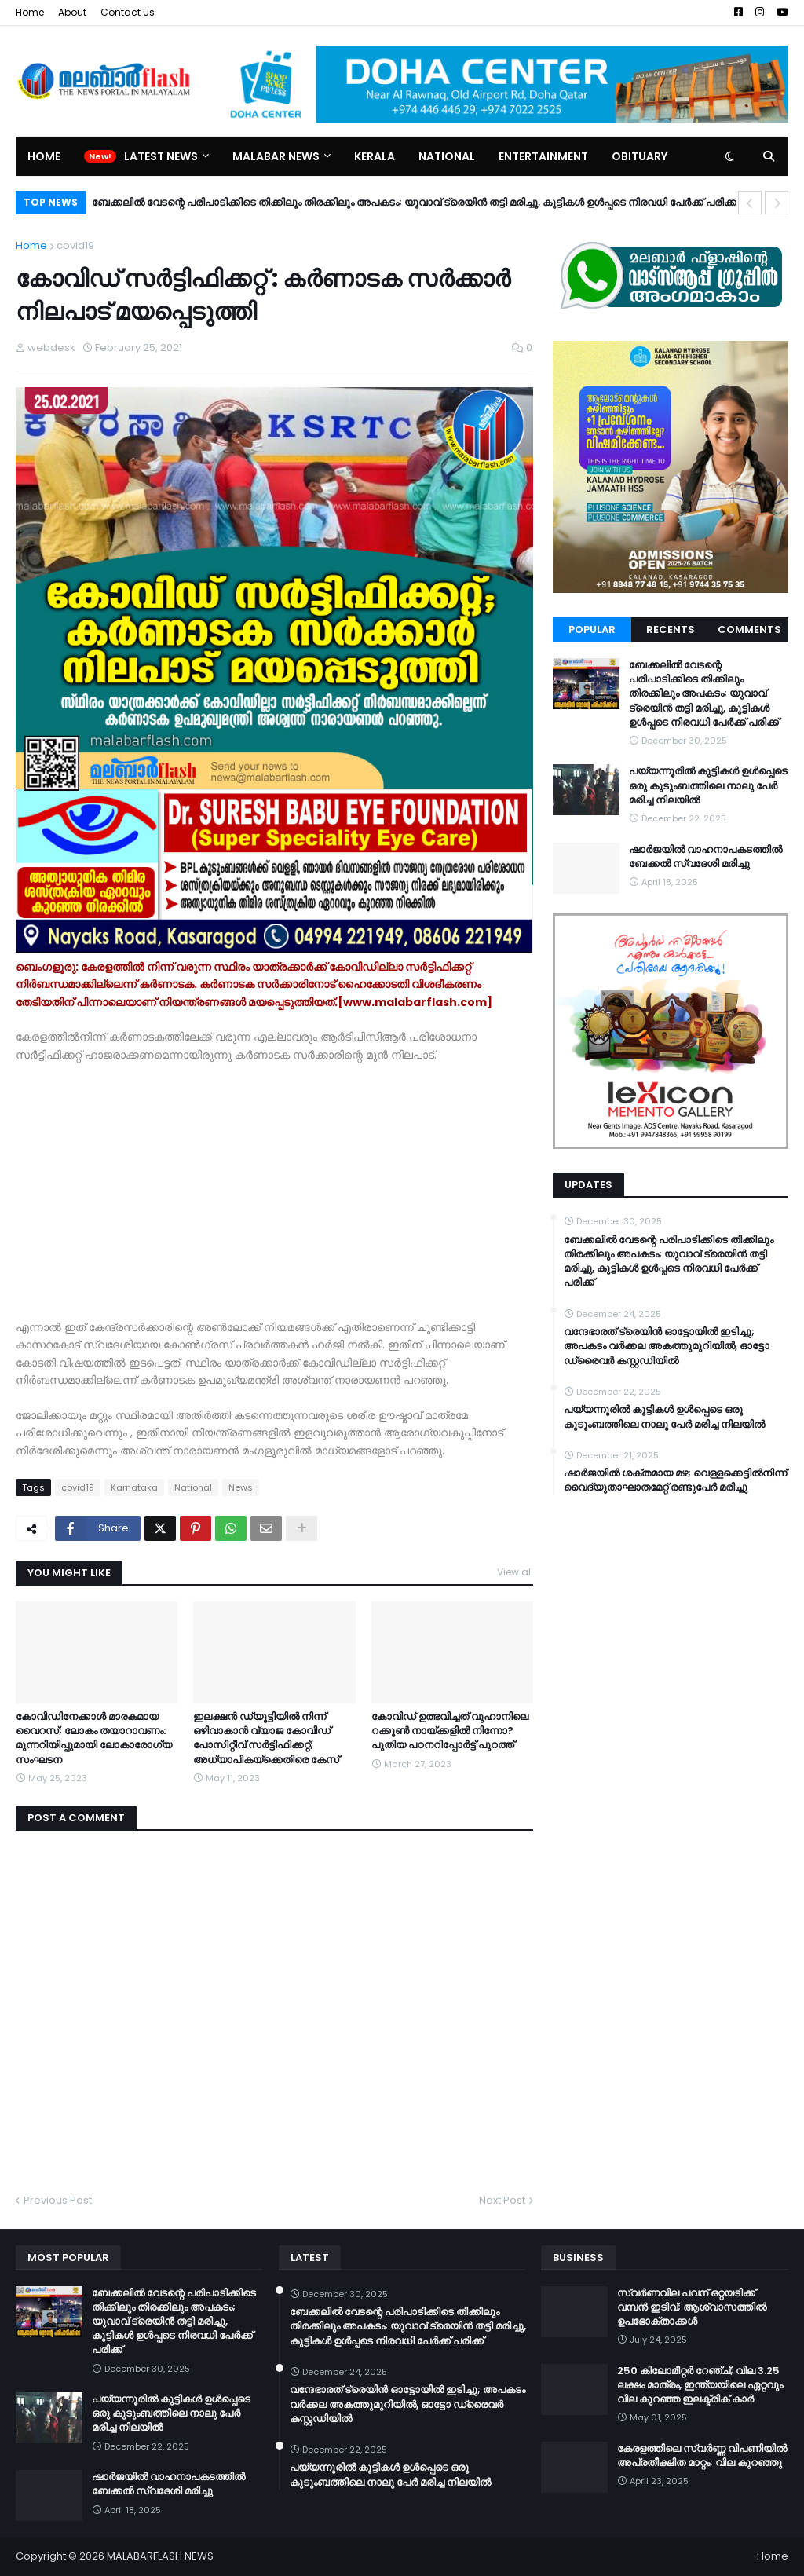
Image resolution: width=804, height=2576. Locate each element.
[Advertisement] (274, 1191)
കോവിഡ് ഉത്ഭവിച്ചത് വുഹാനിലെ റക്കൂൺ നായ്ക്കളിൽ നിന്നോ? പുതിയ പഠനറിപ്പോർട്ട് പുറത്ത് (449, 1731)
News (240, 1487)
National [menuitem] (446, 156)
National (193, 1487)
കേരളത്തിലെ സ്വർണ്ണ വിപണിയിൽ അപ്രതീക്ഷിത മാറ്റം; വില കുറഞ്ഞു (702, 2456)
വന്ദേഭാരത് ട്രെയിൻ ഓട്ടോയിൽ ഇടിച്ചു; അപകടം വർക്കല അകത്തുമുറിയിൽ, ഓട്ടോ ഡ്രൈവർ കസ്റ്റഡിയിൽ (666, 1346)
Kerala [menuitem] (374, 156)
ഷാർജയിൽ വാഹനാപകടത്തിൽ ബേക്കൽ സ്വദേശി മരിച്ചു (705, 857)
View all (515, 1572)
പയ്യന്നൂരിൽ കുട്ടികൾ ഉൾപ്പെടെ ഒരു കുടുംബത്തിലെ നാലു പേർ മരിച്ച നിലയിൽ (708, 785)
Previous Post (58, 2200)
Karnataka (134, 1487)
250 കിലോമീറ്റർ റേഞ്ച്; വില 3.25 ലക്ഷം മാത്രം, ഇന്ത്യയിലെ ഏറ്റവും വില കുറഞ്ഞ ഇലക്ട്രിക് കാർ (700, 2385)
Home (30, 12)
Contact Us (127, 12)
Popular (592, 629)
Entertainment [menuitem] (543, 156)
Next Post (502, 2200)
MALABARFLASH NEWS (160, 2556)
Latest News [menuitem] (161, 156)
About (72, 12)
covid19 (75, 245)
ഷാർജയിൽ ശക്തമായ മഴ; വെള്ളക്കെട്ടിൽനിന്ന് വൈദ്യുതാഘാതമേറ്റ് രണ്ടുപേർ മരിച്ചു (675, 1480)
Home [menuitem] (43, 156)
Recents (670, 629)
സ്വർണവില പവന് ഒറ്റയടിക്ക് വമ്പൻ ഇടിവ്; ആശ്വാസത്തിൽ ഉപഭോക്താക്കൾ (691, 2307)
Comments (749, 629)
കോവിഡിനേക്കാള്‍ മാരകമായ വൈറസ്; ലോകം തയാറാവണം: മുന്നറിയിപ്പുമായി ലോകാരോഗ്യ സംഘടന (94, 1738)
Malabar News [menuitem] (276, 156)
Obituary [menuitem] (639, 156)
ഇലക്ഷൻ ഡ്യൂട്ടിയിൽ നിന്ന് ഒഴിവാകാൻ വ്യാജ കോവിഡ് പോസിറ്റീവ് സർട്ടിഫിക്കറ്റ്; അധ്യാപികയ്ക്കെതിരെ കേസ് (266, 1738)
